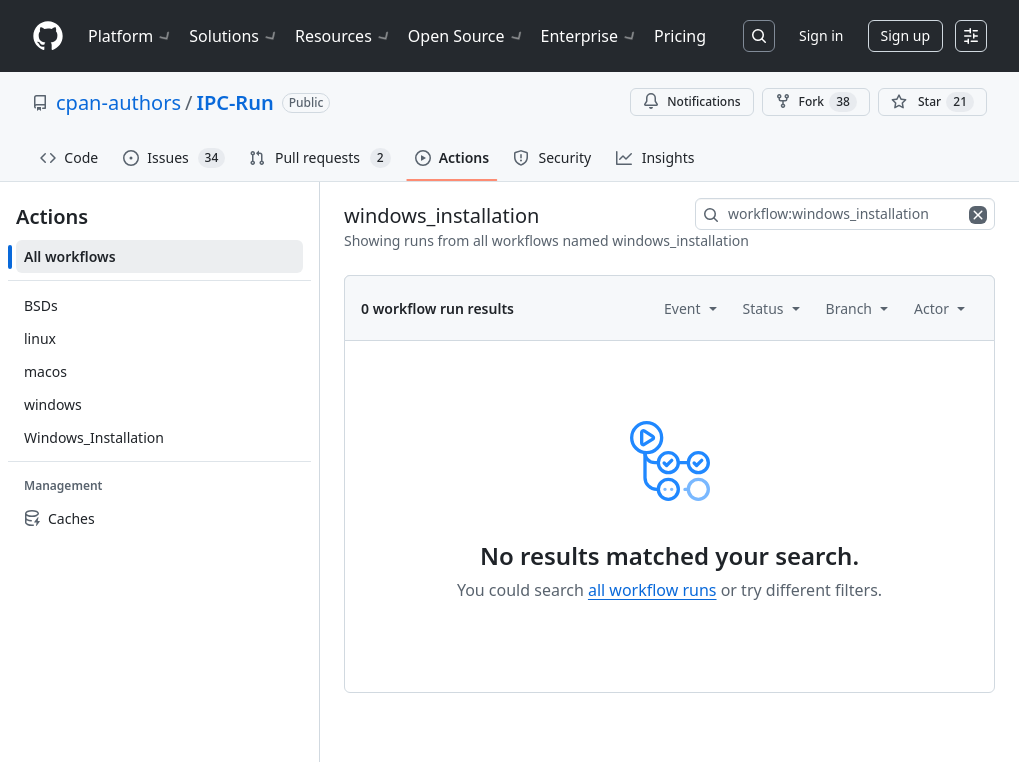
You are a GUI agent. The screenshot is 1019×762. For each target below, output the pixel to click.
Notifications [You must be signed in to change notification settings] (691, 101)
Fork (816, 102)
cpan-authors (118, 102)
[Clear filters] (980, 214)
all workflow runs (652, 590)
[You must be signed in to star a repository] (932, 102)
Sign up (905, 35)
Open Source (466, 36)
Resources (343, 36)
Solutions (234, 36)
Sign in (821, 35)
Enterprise (589, 36)
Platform (130, 36)
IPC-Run (234, 102)
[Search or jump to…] (759, 36)
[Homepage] (48, 36)
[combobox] (845, 214)
